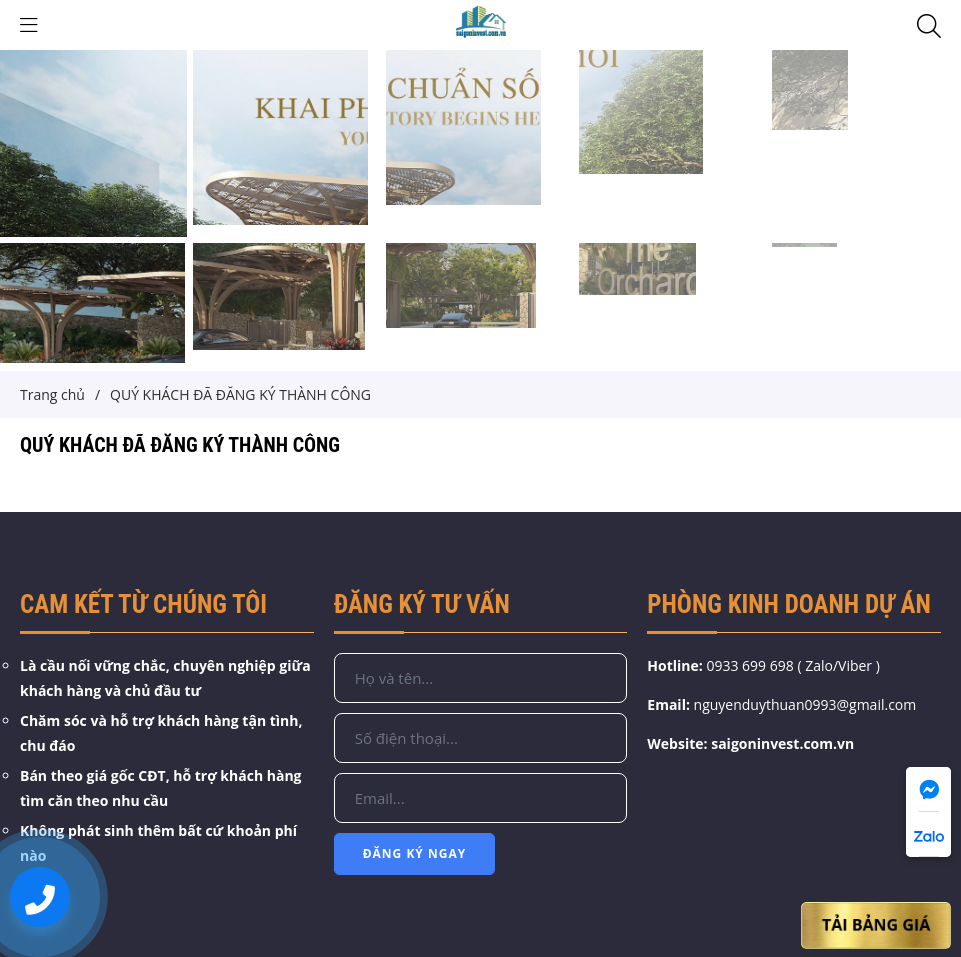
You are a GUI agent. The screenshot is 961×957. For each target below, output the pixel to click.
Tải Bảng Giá (876, 924)
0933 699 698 (749, 665)
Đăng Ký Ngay (415, 853)
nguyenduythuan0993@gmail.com (805, 704)
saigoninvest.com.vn (782, 743)
